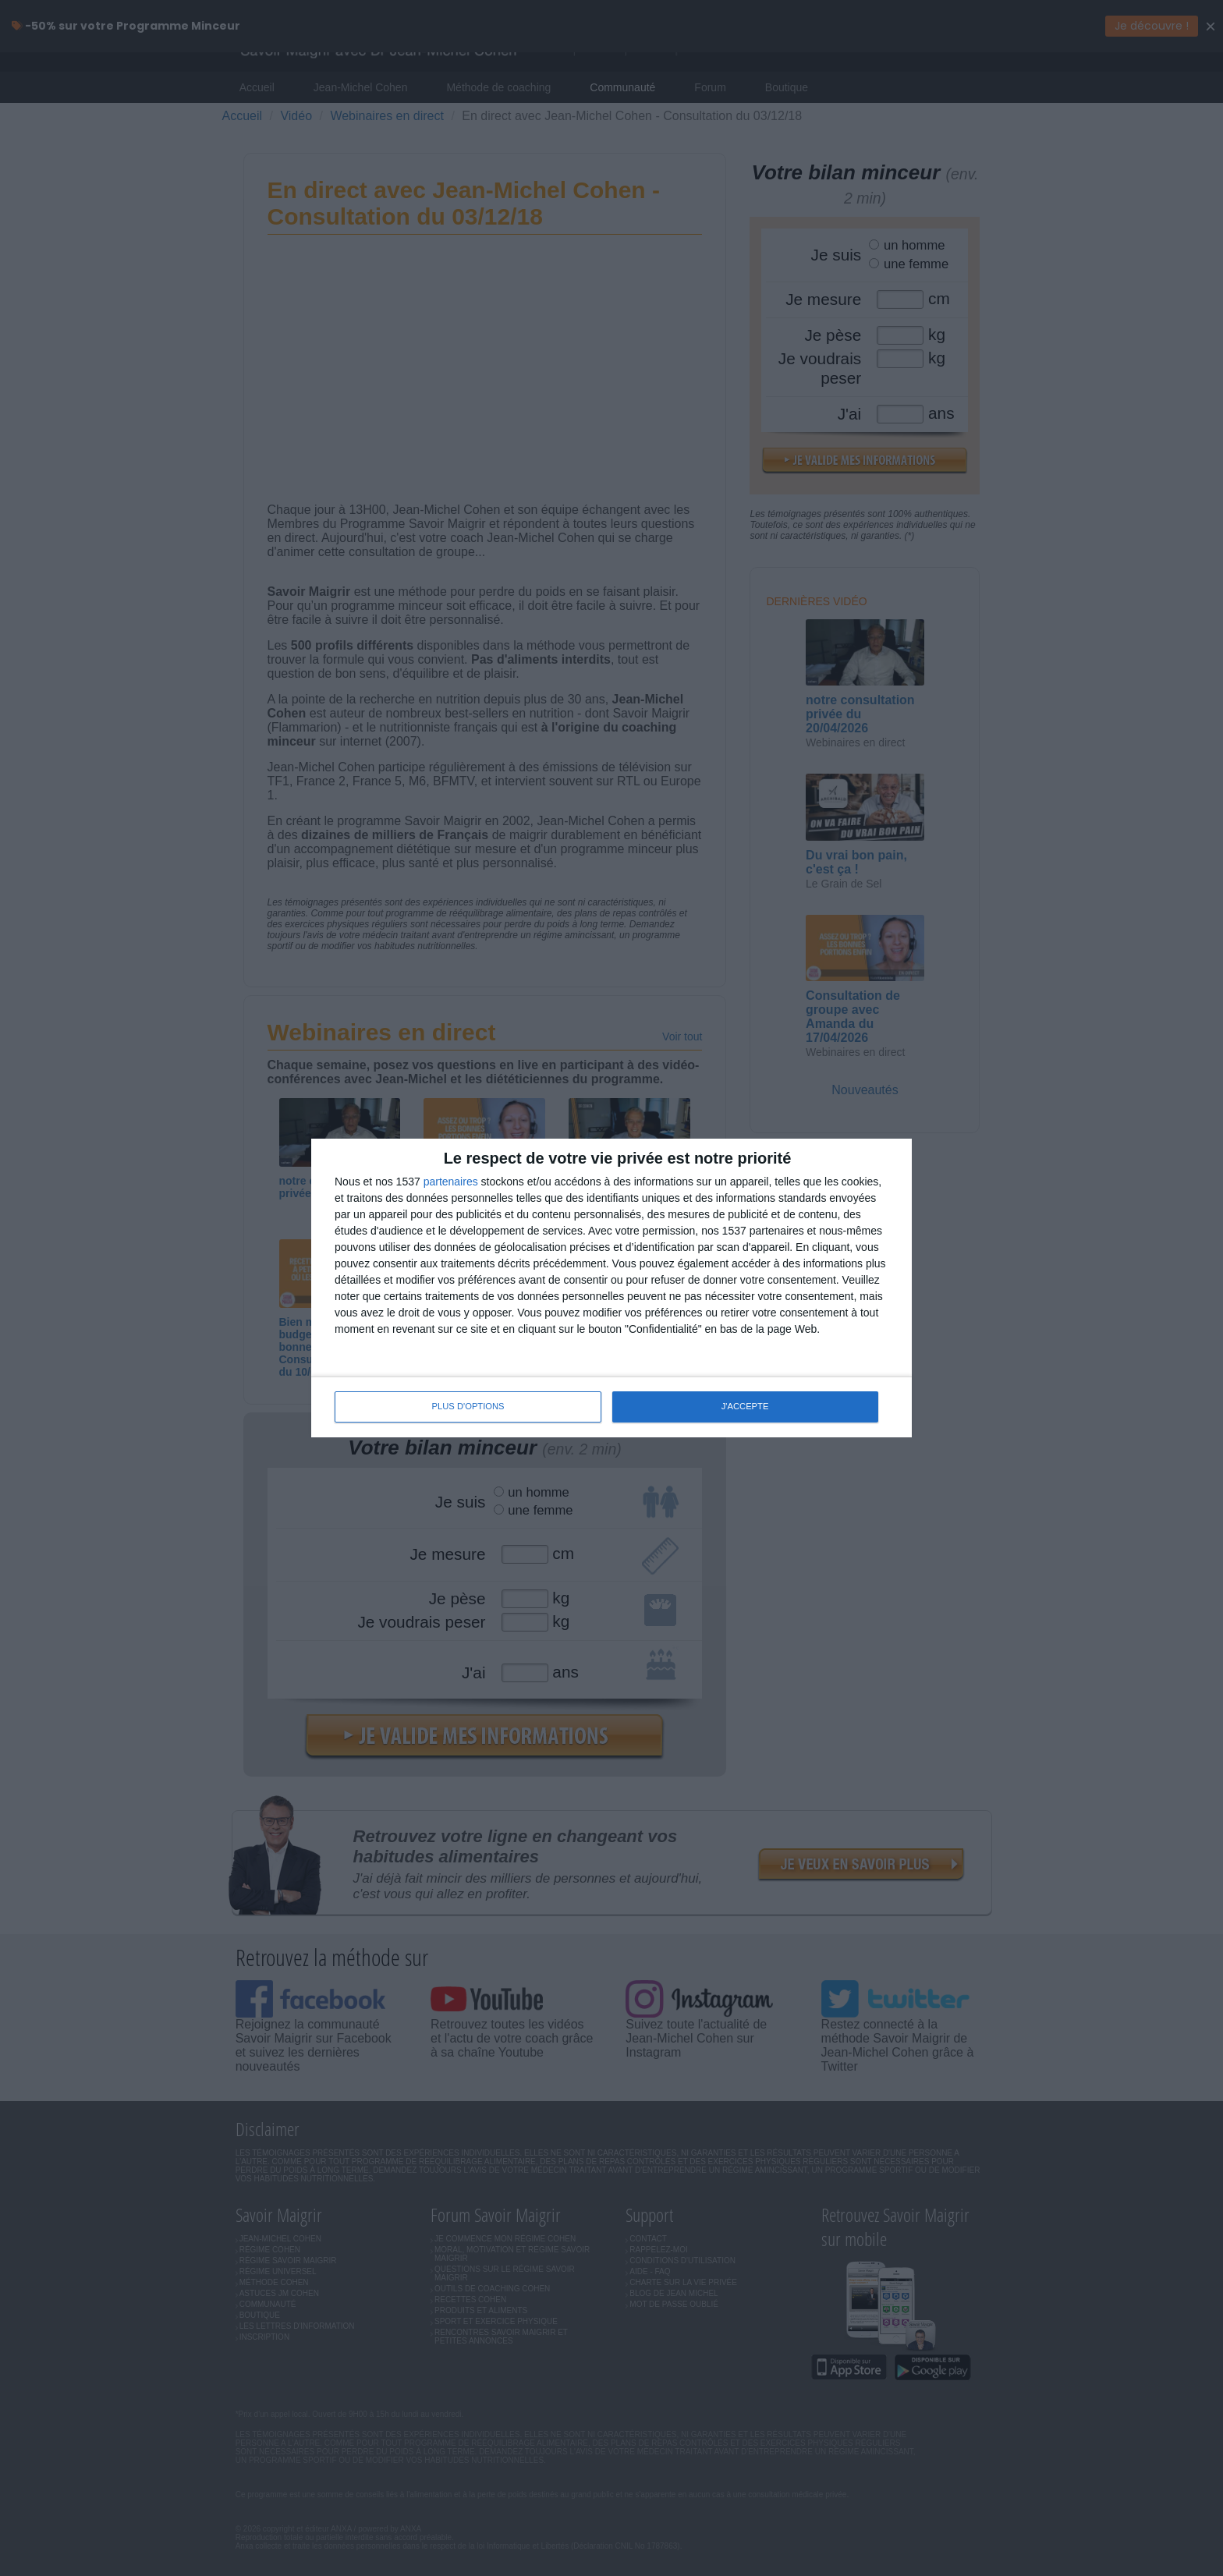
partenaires (451, 1182)
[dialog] (611, 1288)
